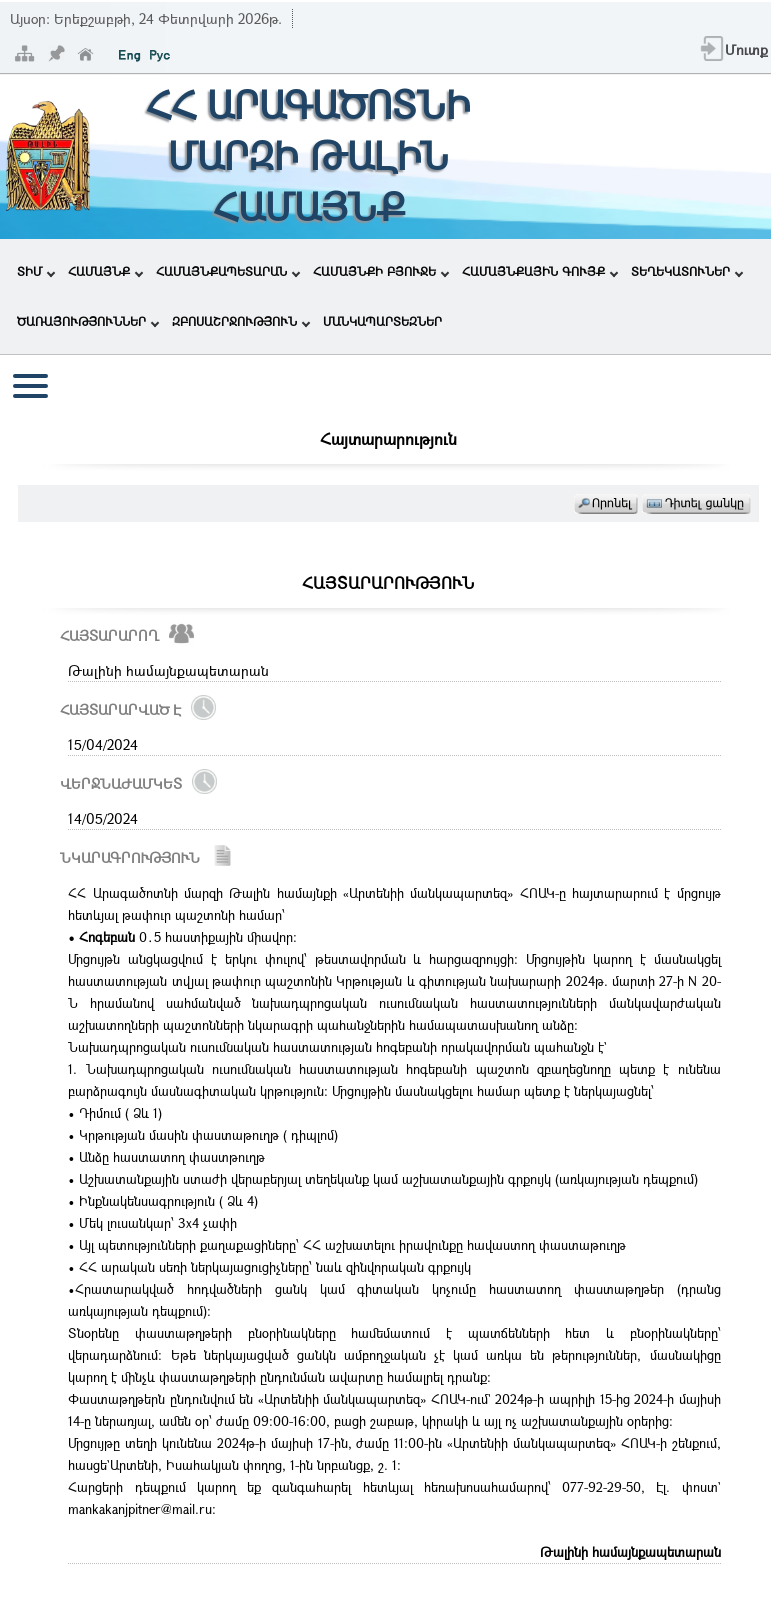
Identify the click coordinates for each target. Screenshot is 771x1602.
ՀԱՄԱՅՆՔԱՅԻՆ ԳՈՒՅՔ (540, 271)
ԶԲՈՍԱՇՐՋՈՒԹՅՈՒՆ (241, 321)
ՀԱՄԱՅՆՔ (105, 271)
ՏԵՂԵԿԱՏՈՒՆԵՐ (687, 271)
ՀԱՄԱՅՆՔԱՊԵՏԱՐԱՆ (228, 271)
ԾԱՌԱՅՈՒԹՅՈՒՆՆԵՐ (88, 321)
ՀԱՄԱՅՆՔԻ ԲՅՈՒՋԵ (381, 271)
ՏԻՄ (36, 271)
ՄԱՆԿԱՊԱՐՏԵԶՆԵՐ (382, 321)
